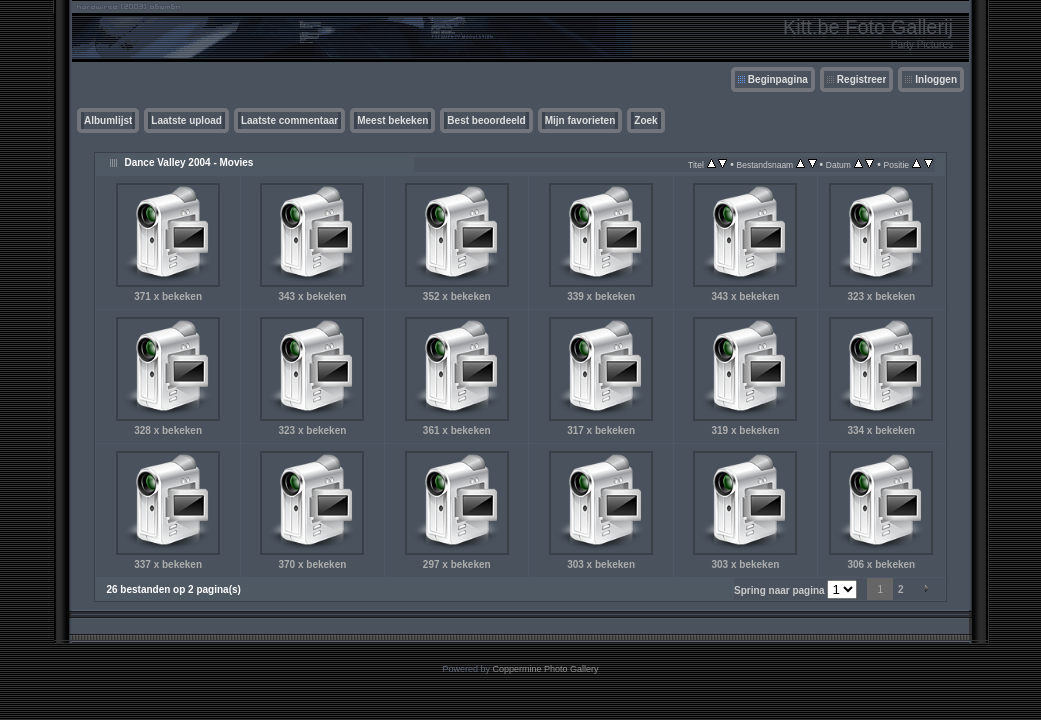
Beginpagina (778, 79)
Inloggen (936, 79)
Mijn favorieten (580, 120)
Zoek (645, 120)
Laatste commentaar (289, 120)
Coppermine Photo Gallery (545, 669)
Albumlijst (108, 120)
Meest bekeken (392, 120)
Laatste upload (186, 120)
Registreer (861, 79)
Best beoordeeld (486, 120)
